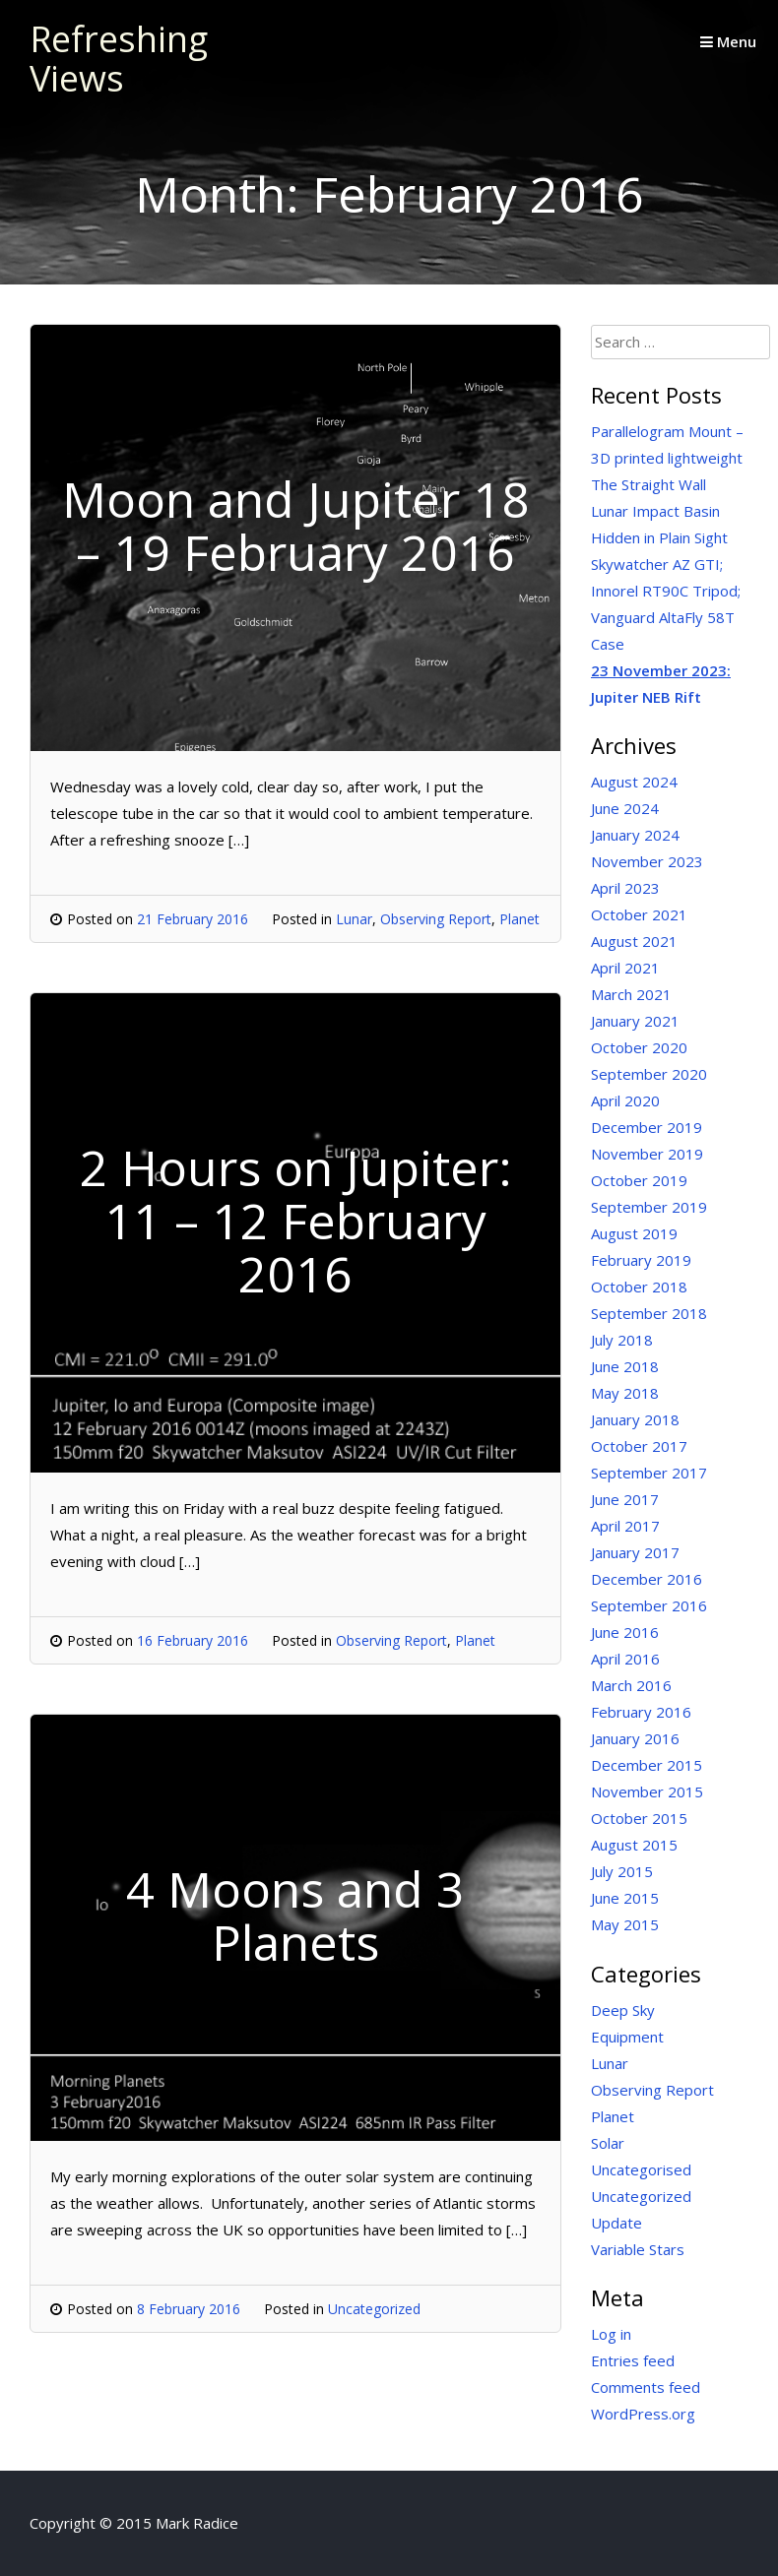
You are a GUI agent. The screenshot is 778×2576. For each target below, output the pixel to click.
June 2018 (625, 1366)
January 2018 (635, 1419)
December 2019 (646, 1127)
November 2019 (647, 1153)
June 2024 (625, 808)
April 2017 (625, 1526)
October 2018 (639, 1286)
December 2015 (646, 1765)
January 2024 (635, 835)
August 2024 (634, 781)
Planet (519, 919)
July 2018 (622, 1340)
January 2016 (635, 1738)
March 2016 (631, 1685)
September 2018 (649, 1313)
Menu (728, 41)
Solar (607, 2143)
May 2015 (625, 1924)
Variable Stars (637, 2249)
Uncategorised (641, 2169)
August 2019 (634, 1233)
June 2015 (625, 1898)
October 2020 (639, 1047)
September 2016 (649, 1605)
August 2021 (634, 941)
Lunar (354, 919)
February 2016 (641, 1712)
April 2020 (625, 1100)
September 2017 (649, 1472)
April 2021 (625, 967)
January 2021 (635, 1021)
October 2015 (639, 1818)
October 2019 (639, 1180)
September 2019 (649, 1207)
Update (616, 2222)
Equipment (627, 2036)
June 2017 (625, 1499)
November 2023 (647, 861)
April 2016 (625, 1658)
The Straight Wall (648, 484)
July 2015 (622, 1871)
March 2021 (631, 994)
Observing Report (435, 919)
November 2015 (647, 1791)
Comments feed (645, 2387)
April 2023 (625, 888)
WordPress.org (643, 2413)
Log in (611, 2334)
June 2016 (625, 1632)
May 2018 (625, 1393)
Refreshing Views (119, 58)
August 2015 (634, 1844)
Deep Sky (623, 2010)
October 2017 (639, 1446)
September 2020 (649, 1074)
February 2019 (641, 1260)
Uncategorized (374, 2308)
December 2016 (646, 1579)
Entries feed (633, 2360)
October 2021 (639, 914)
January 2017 (635, 1552)
